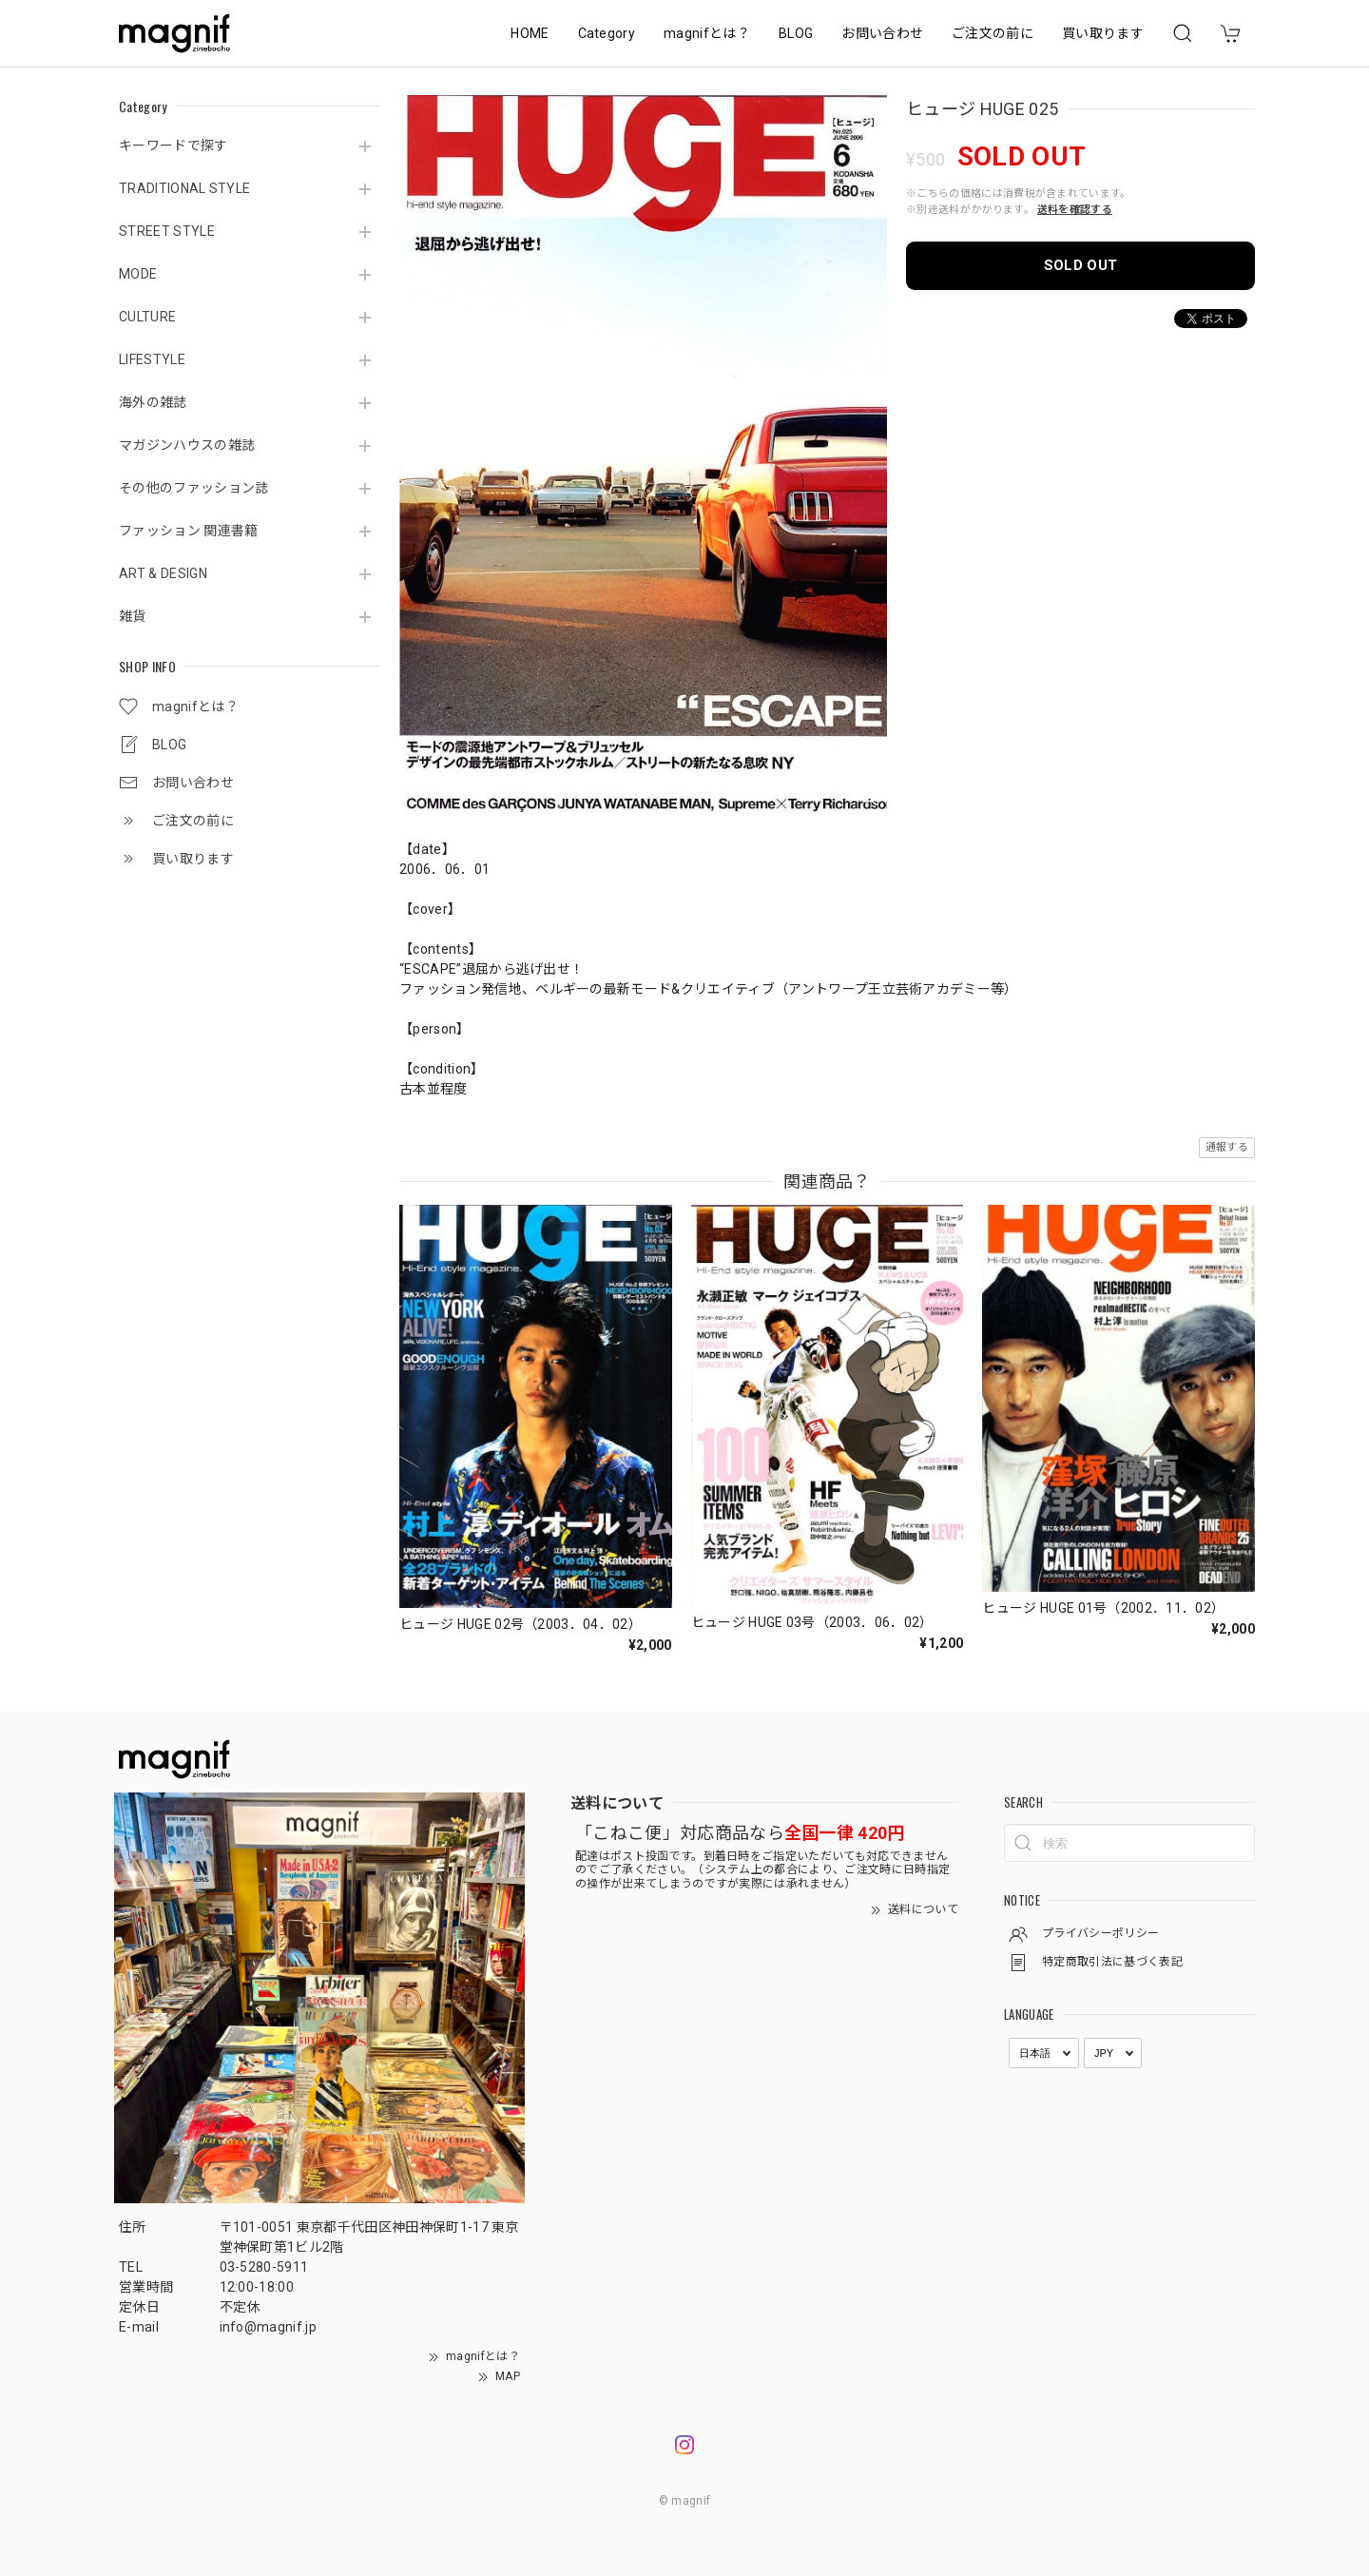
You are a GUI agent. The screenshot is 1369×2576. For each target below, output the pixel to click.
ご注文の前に (992, 33)
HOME (530, 33)
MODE (138, 273)
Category (607, 33)
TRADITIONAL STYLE (184, 188)
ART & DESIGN (163, 573)
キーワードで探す (173, 145)
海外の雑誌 (153, 402)
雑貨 (132, 616)
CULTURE (147, 316)
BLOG (796, 33)
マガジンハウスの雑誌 (187, 445)
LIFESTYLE (152, 359)
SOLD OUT (1081, 265)
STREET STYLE (167, 231)
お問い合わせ (882, 33)
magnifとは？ (707, 33)
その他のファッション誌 (194, 487)
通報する (1226, 1147)
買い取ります (1103, 33)
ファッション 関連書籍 (189, 530)
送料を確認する (1074, 209)
